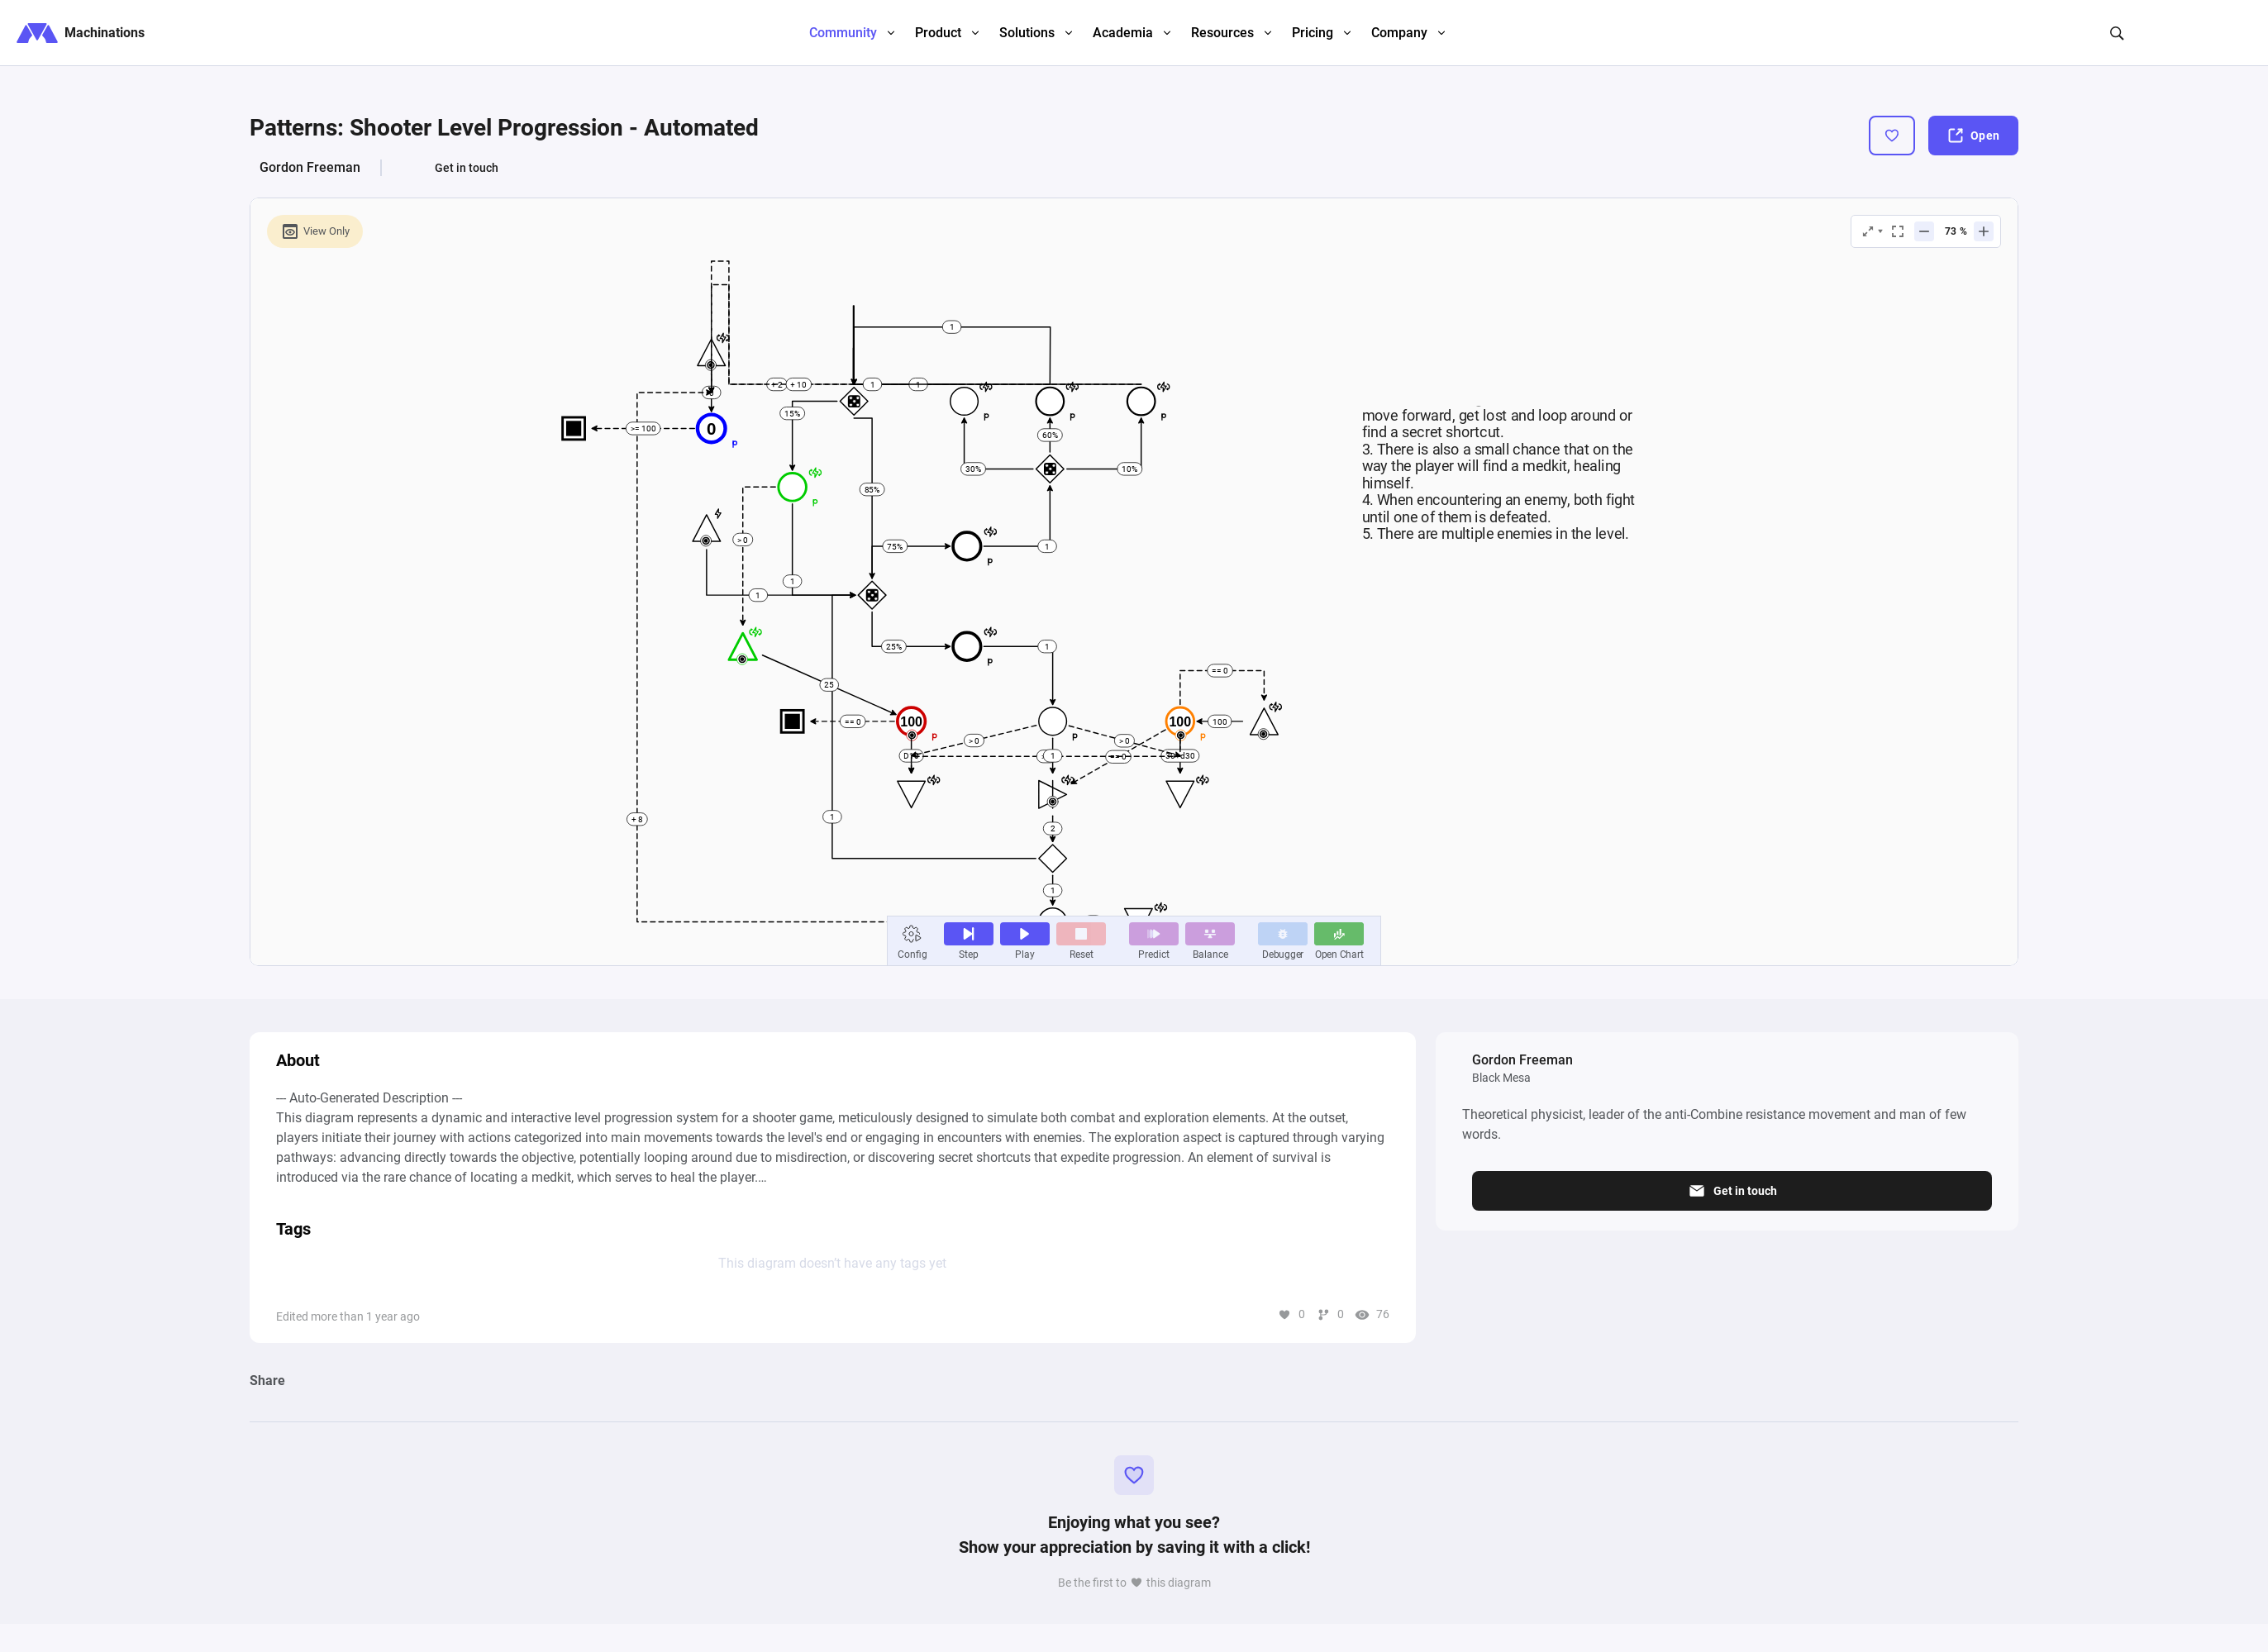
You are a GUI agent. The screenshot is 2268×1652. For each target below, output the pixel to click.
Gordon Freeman (310, 167)
